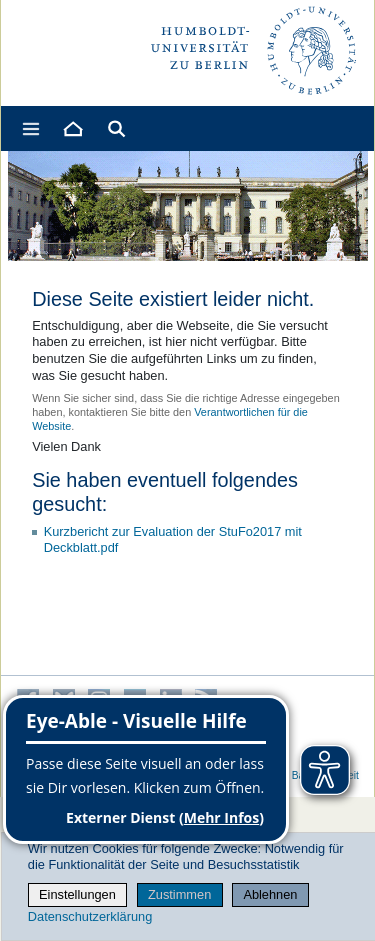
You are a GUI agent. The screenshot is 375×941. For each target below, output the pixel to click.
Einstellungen (77, 894)
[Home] (72, 128)
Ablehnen (270, 894)
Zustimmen (179, 894)
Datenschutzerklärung (90, 916)
